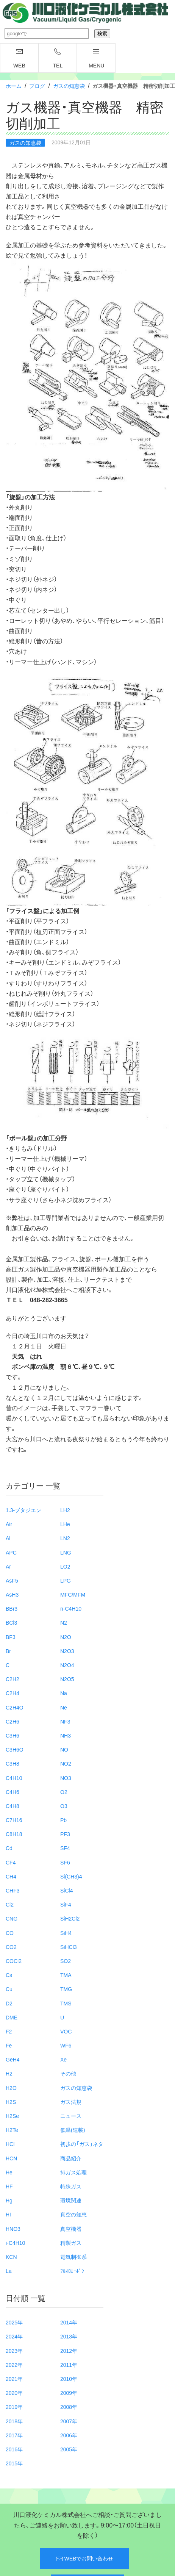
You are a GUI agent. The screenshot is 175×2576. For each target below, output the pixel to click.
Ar (8, 1566)
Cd (9, 1848)
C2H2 (12, 1679)
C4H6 (12, 1792)
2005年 (68, 2449)
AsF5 (12, 1580)
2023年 (14, 2350)
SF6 (65, 1862)
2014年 (68, 2322)
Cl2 (10, 1904)
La (9, 2270)
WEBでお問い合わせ (85, 2558)
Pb (63, 1820)
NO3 (65, 1777)
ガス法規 (70, 2101)
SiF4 (65, 1904)
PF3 (65, 1834)
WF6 (66, 2045)
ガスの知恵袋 (69, 85)
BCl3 (11, 1622)
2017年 (14, 2435)
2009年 (68, 2392)
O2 (63, 1792)
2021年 (14, 2378)
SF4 (65, 1848)
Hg (9, 2200)
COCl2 (14, 1960)
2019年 (14, 2406)
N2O (65, 1637)
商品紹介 (70, 2158)
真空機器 (70, 2228)
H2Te (12, 2129)
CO (10, 1932)
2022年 (14, 2364)
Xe (63, 2059)
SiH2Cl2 (70, 1918)
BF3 (11, 1637)
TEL (58, 58)
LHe (65, 1524)
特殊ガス (70, 2186)
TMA (66, 1975)
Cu (9, 1989)
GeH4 (13, 2059)
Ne (63, 1707)
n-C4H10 (70, 1608)
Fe (9, 2045)
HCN (11, 2158)
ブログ (37, 85)
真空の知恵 (73, 2214)
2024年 (14, 2336)
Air (9, 1524)
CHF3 (13, 1890)
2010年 (68, 2378)
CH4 (11, 1876)
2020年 (14, 2392)
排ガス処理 (73, 2172)
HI (8, 2214)
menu (96, 58)
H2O (11, 2087)
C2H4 (12, 1693)
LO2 (65, 1566)
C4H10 (14, 1777)
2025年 (14, 2322)
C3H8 (12, 1763)
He (9, 2172)
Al (8, 1538)
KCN (11, 2256)
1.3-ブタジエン (23, 1510)
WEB (19, 58)
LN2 (65, 1538)
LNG (65, 1552)
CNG (11, 1918)
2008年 (68, 2406)
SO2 (65, 1960)
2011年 (68, 2364)
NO (64, 1749)
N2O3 (67, 1651)
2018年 (14, 2421)
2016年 (14, 2449)
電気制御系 (73, 2256)
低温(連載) (72, 2129)
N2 (63, 1622)
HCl (10, 2143)
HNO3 (13, 2228)
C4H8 (12, 1806)
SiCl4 (66, 1890)
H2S (11, 2101)
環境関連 (70, 2200)
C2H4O (14, 1707)
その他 (68, 2073)
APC (11, 1552)
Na (63, 1693)
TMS (66, 2003)
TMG (66, 1989)
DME (11, 2017)
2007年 (68, 2421)
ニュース (70, 2115)
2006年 (68, 2435)
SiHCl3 (68, 1946)
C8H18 (14, 1834)
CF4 (11, 1862)
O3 (63, 1806)
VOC (66, 2031)
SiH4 (66, 1932)
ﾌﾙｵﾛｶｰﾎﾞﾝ (72, 2270)
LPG (65, 1580)
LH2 (65, 1510)
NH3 (65, 1735)
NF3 (65, 1721)
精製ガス (70, 2242)
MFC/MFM (72, 1594)
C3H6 (12, 1735)
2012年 (68, 2350)
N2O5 (67, 1679)
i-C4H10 (15, 2242)
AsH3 (12, 1594)
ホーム (14, 85)
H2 (9, 2073)
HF (9, 2186)
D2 (9, 2003)
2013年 (68, 2336)
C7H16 (14, 1820)
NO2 (65, 1763)
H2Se (12, 2115)
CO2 (11, 1946)
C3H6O (14, 1749)
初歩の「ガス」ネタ (81, 2143)
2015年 (14, 2463)
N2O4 (67, 1665)
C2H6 (12, 1721)
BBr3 (11, 1608)
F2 (9, 2031)
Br (8, 1651)
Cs (9, 1975)
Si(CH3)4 (71, 1876)
